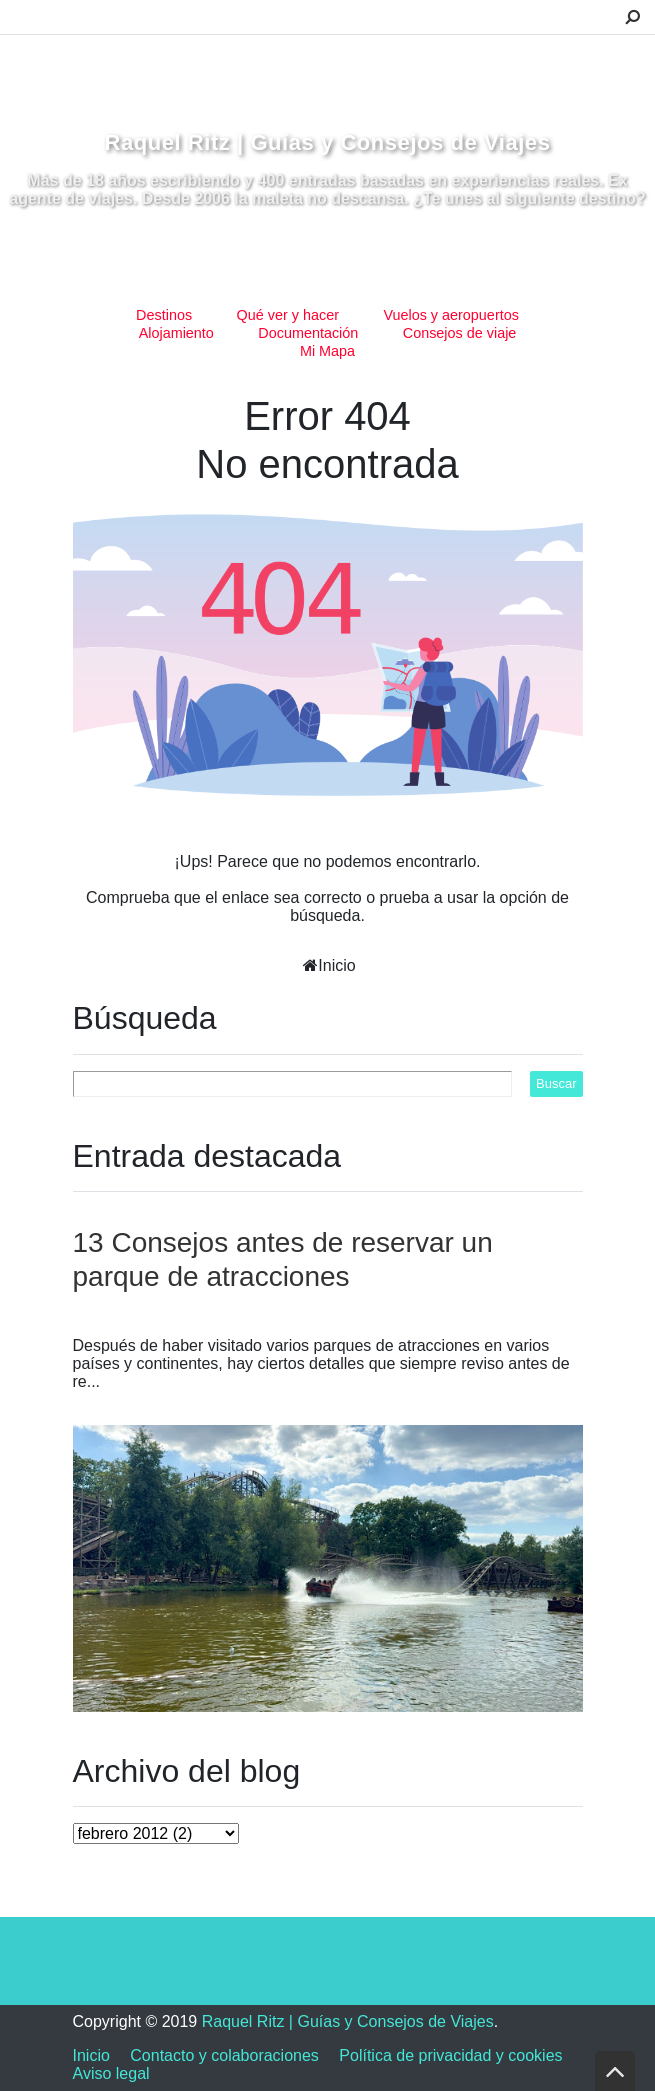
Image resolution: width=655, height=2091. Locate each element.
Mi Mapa (327, 351)
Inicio (336, 965)
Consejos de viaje (460, 333)
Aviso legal (111, 2073)
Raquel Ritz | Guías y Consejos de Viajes (328, 142)
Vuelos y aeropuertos (450, 315)
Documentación (308, 333)
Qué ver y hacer (288, 315)
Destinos (164, 315)
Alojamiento (176, 333)
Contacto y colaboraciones (224, 2055)
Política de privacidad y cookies (450, 2055)
